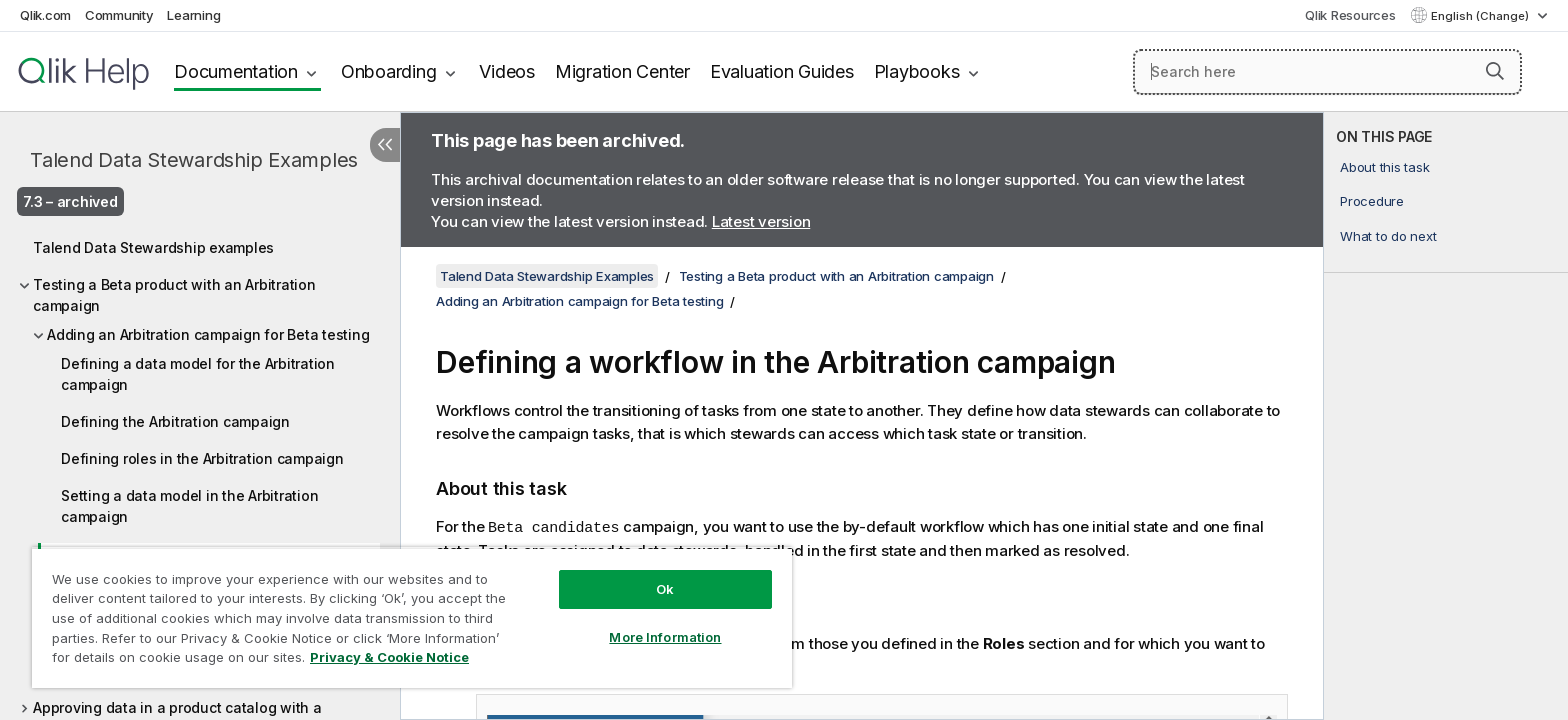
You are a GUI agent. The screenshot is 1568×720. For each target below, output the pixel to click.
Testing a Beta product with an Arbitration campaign (174, 295)
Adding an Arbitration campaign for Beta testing (208, 334)
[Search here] (1327, 72)
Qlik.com (45, 15)
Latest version (761, 221)
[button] (1495, 71)
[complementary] (1446, 416)
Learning (193, 15)
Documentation (236, 71)
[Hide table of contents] (385, 145)
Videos (507, 71)
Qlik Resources (1350, 15)
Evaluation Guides (782, 71)
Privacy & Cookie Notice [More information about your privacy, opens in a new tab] (389, 657)
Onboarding (389, 71)
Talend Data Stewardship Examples (194, 160)
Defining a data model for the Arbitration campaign (198, 374)
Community (119, 15)
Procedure (1372, 201)
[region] (412, 617)
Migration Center (622, 71)
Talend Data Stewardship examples (153, 247)
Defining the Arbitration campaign (175, 421)
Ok (665, 589)
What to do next (1388, 236)
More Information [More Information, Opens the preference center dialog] (665, 637)
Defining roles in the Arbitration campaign (202, 458)
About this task (1384, 167)
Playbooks (917, 71)
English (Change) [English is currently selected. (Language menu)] (1481, 16)
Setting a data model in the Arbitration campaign (189, 506)
